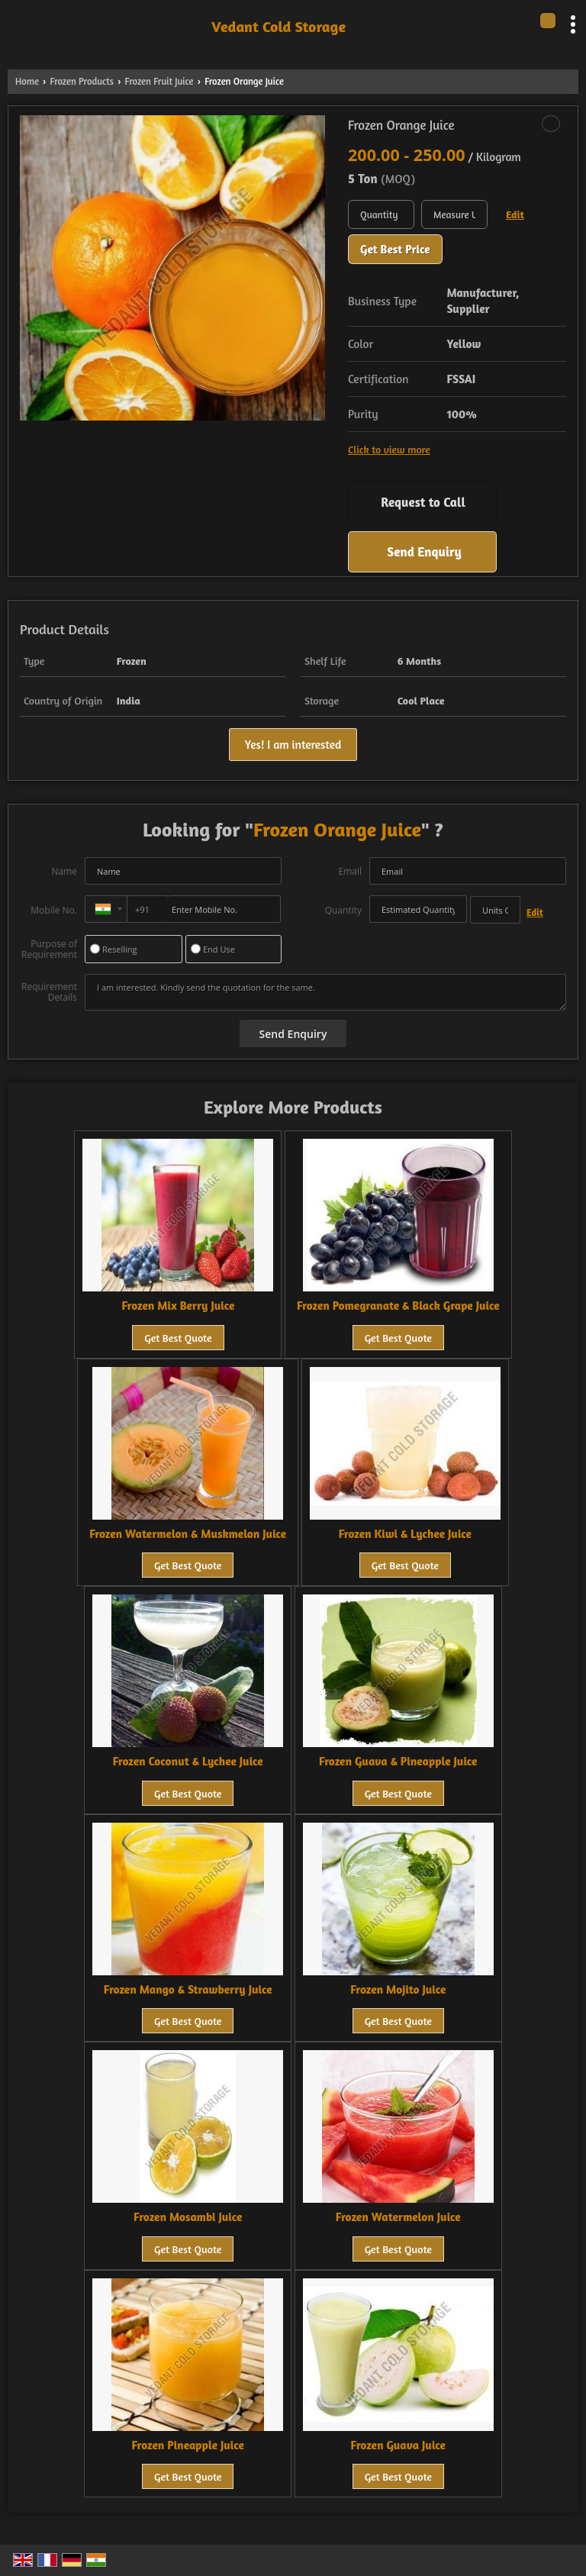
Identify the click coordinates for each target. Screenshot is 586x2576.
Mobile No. (54, 910)
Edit (515, 214)
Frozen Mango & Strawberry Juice (188, 1989)
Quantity (343, 910)
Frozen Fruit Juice (159, 81)
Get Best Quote (177, 1337)
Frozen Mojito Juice (398, 1989)
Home (27, 81)
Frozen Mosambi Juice (188, 2217)
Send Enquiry (424, 551)
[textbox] (454, 214)
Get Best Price (395, 249)
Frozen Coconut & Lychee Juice (188, 1761)
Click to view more (389, 449)
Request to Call (423, 502)
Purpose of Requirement (49, 949)
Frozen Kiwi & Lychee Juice (405, 1534)
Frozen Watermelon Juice (398, 2217)
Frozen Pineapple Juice (188, 2445)
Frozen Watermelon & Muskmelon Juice (187, 1534)
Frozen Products (81, 81)
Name (64, 871)
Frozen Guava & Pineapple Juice (398, 1761)
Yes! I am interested (293, 744)
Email (350, 871)
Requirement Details (49, 992)
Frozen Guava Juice (398, 2445)
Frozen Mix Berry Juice (178, 1305)
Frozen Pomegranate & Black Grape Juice (398, 1305)
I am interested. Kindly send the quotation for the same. (325, 992)
